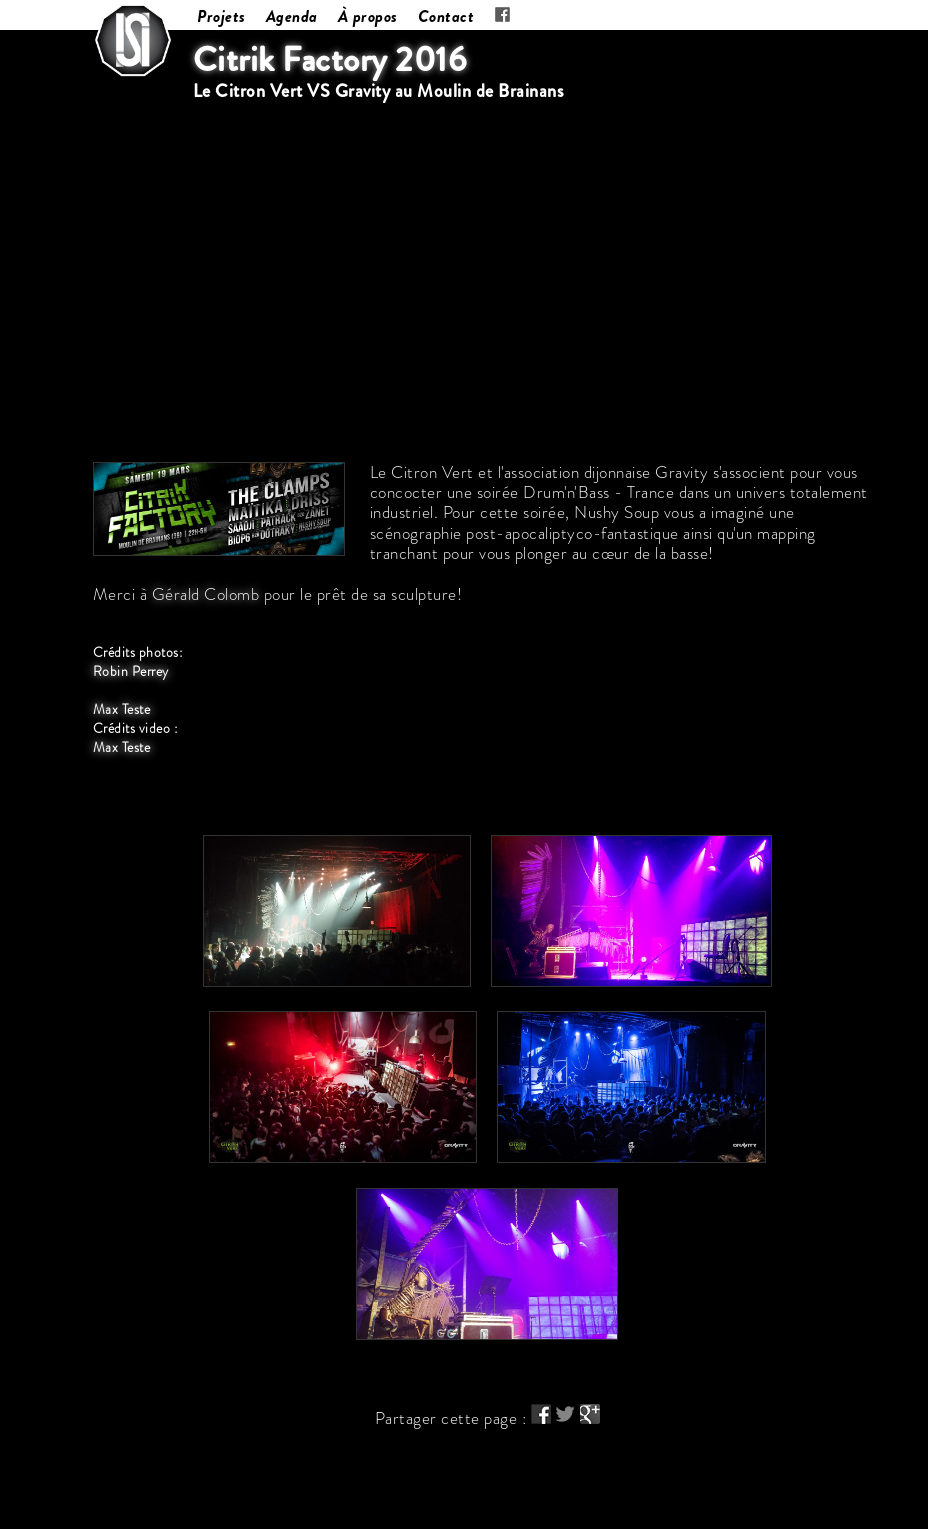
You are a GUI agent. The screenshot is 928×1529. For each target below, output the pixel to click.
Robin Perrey (131, 671)
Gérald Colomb (206, 594)
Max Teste (122, 709)
